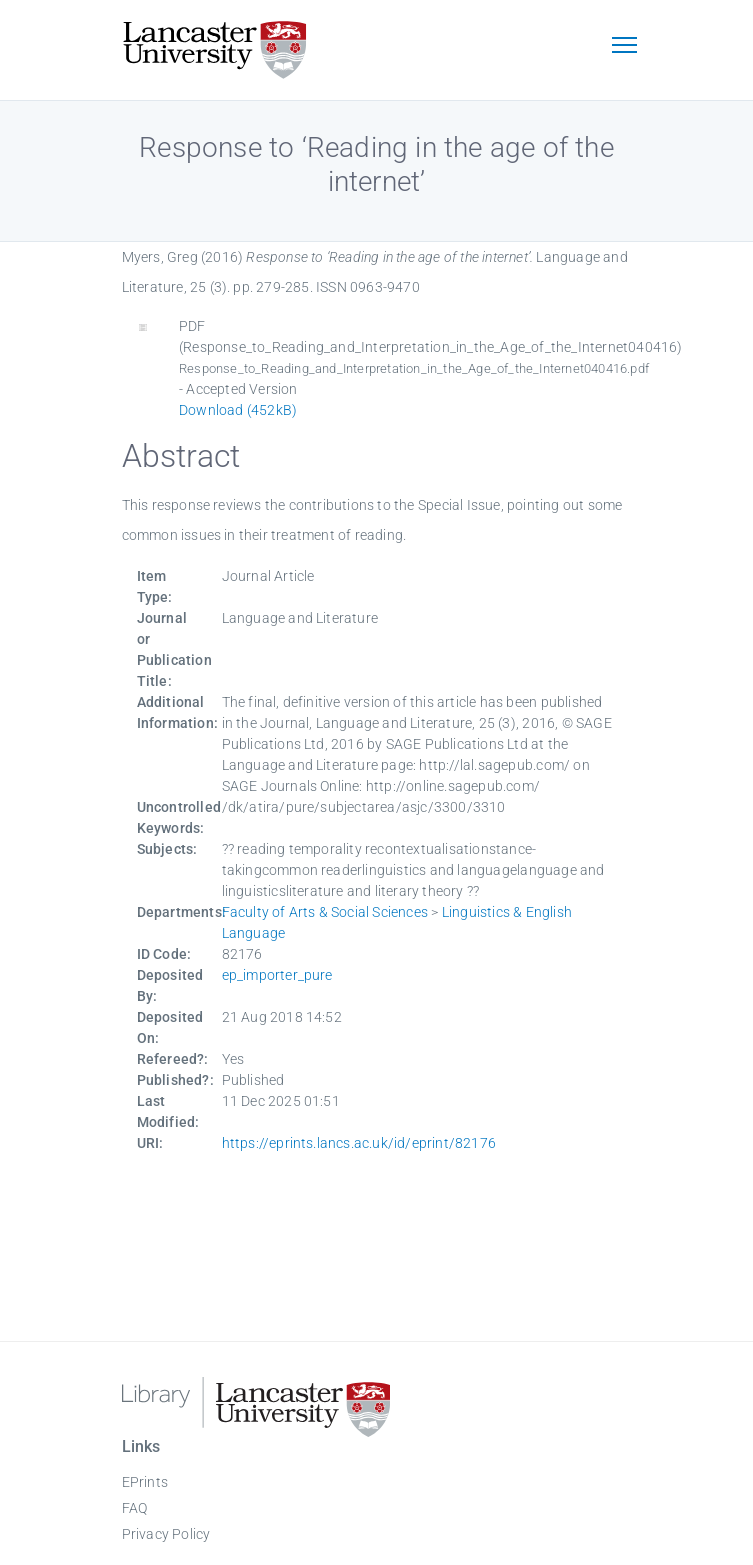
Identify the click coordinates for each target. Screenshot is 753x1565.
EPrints (145, 1482)
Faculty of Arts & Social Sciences (325, 912)
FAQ (135, 1508)
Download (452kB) (238, 410)
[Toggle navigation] (625, 47)
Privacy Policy (166, 1534)
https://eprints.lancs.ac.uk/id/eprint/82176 (359, 1143)
